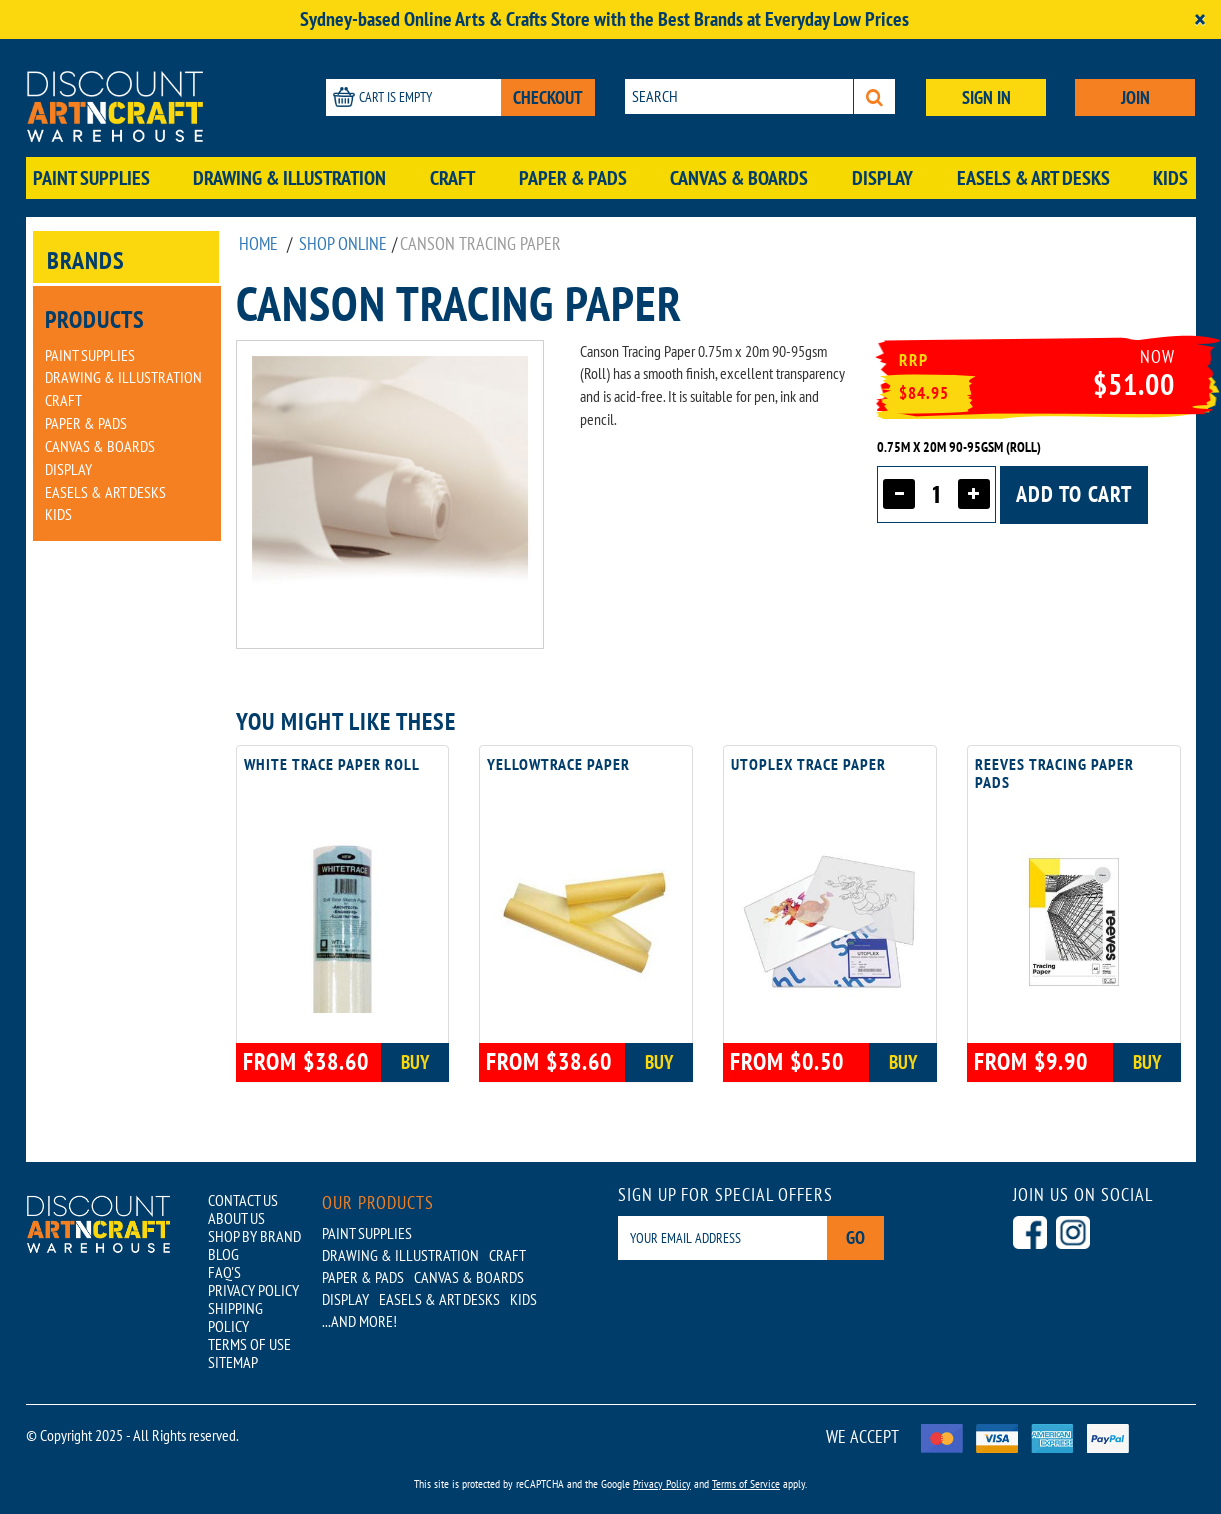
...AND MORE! (359, 1321)
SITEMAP (233, 1362)
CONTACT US (243, 1200)
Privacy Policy (662, 1483)
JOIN (1135, 97)
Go (855, 1237)
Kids (1170, 178)
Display (882, 178)
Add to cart (1074, 494)
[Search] (874, 96)
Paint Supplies (91, 178)
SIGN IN (986, 97)
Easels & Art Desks (1033, 178)
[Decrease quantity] (899, 494)
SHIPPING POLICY (235, 1317)
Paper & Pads (573, 178)
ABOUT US (236, 1218)
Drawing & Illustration (289, 178)
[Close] (1200, 19)
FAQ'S (224, 1272)
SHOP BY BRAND (254, 1236)
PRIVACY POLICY (253, 1290)
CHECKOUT (548, 97)
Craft (452, 178)
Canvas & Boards (739, 178)
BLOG (223, 1254)
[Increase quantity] (974, 494)
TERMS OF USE (249, 1344)
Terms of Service (746, 1483)
